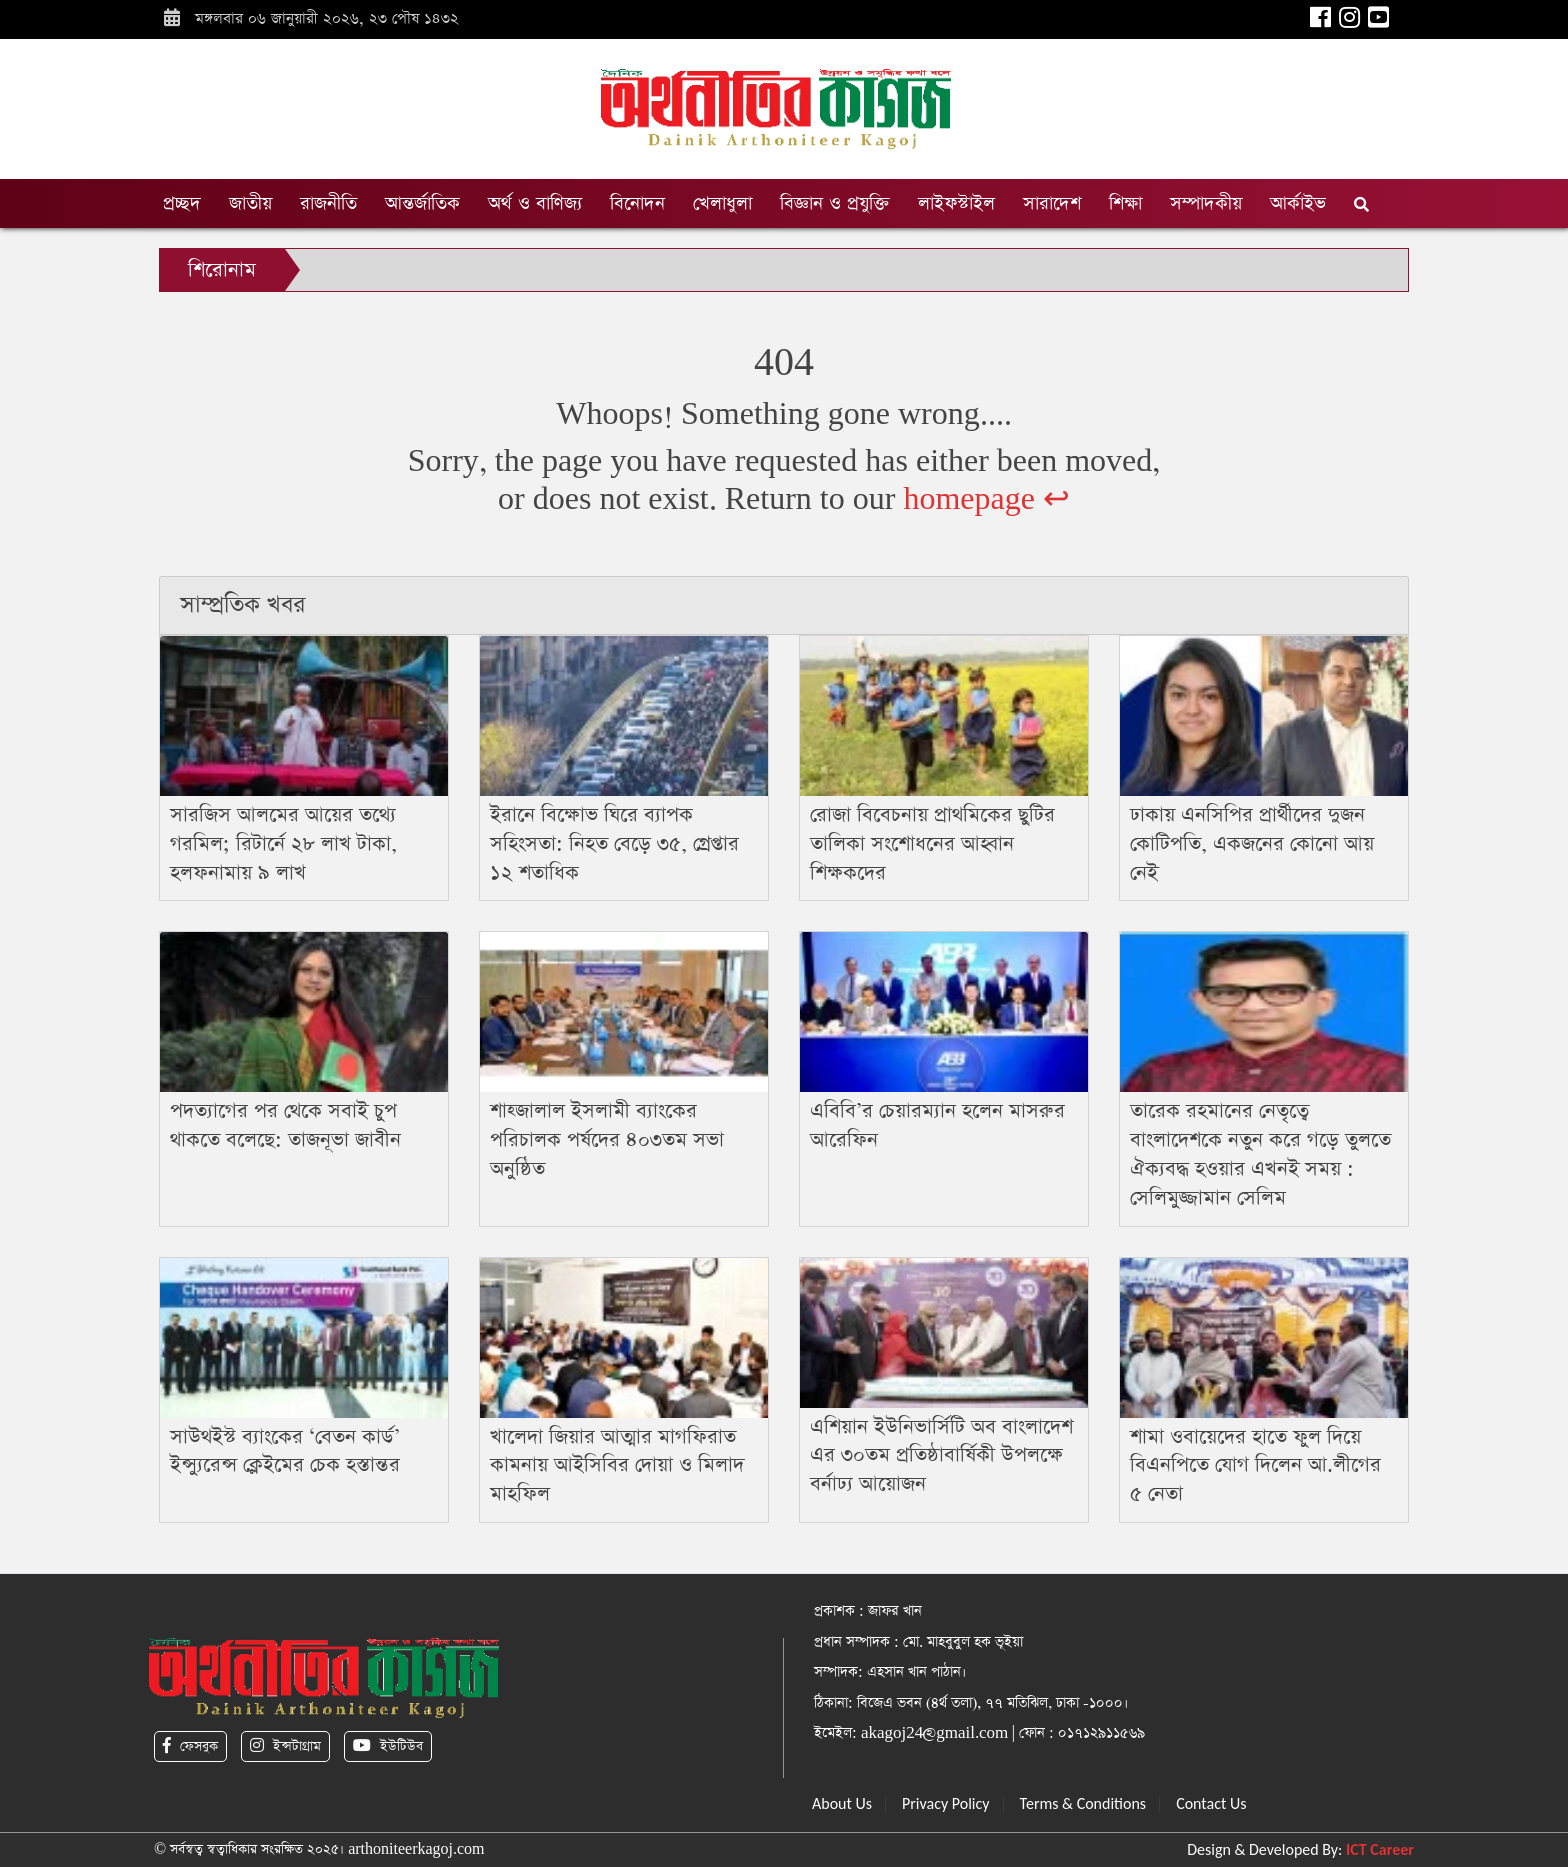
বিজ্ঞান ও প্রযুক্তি (835, 203)
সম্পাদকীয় (1206, 203)
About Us (842, 1803)
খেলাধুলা (722, 203)
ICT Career (1380, 1849)
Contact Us (1211, 1803)
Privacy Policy (946, 1803)
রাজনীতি (328, 203)
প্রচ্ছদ (182, 203)
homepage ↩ (986, 499)
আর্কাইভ (1298, 203)
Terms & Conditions (1083, 1803)
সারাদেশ (1052, 203)
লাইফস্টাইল (956, 203)
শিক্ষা (1125, 203)
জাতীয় (250, 203)
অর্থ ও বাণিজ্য (535, 203)
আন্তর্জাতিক (422, 203)
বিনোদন (637, 203)
